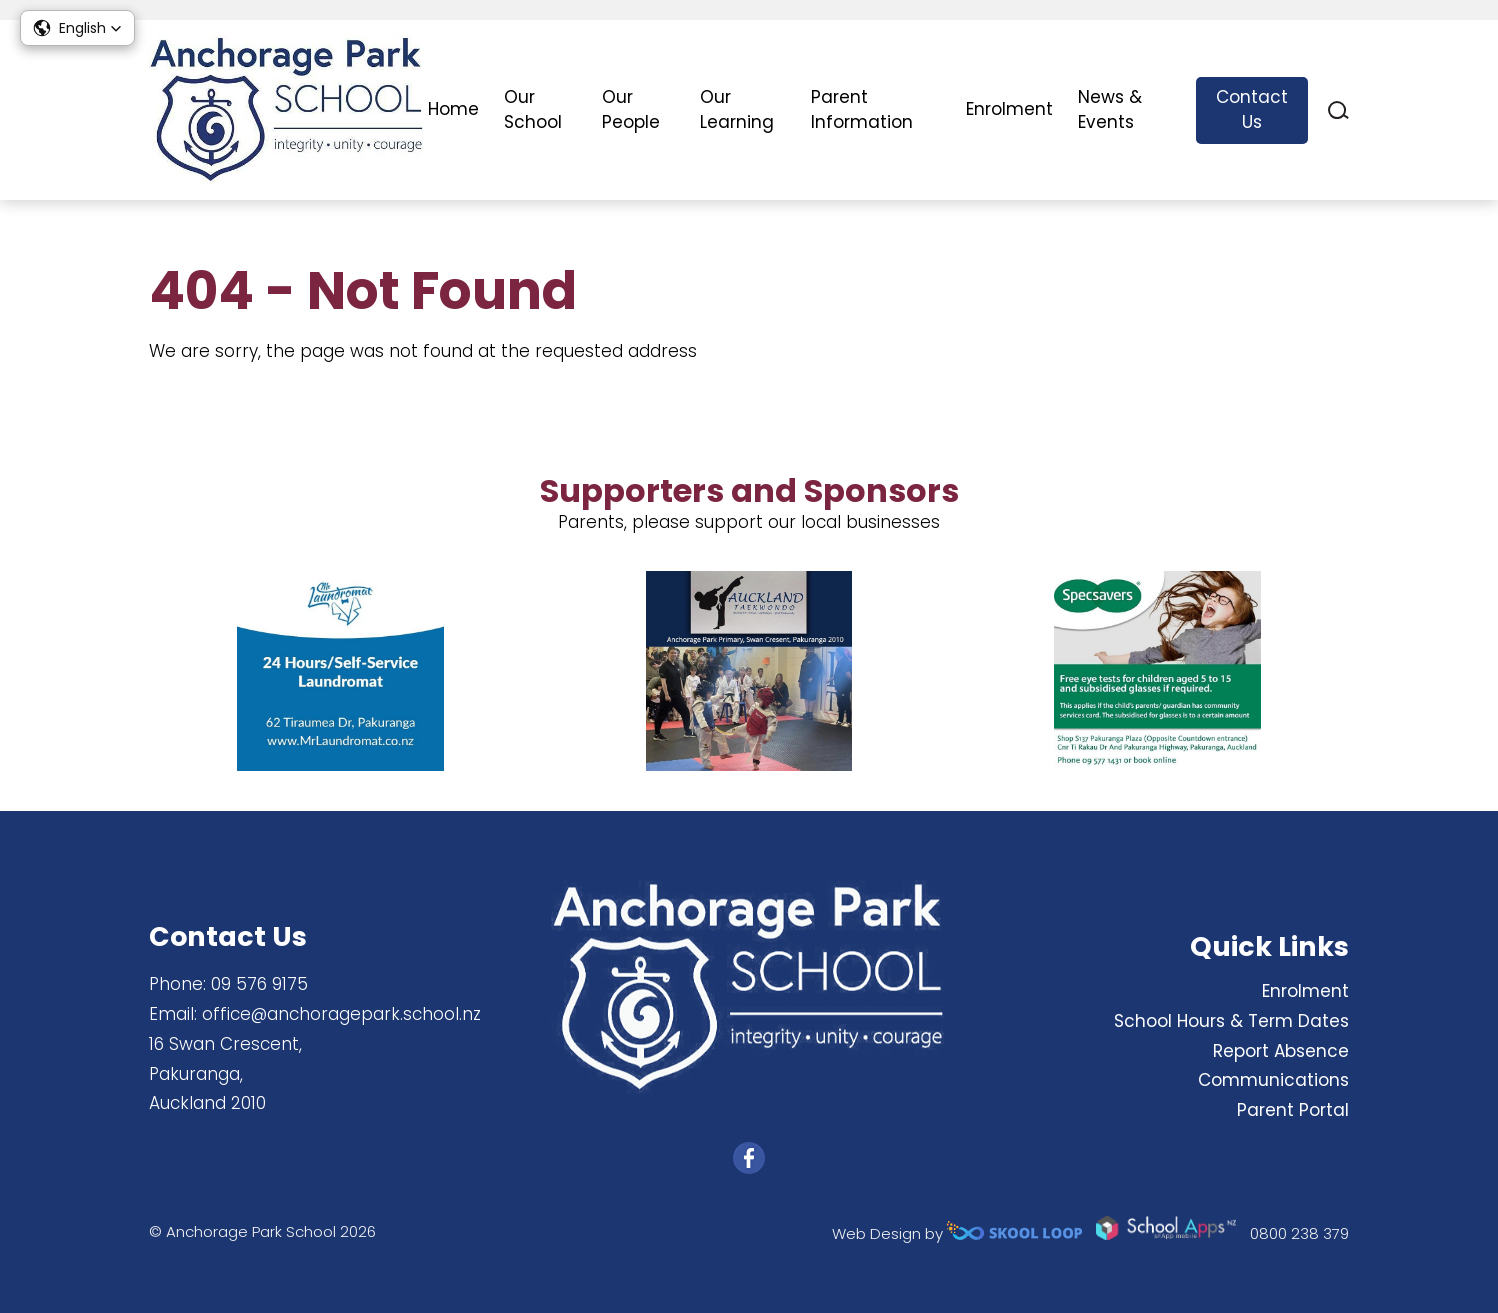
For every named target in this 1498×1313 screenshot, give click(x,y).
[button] (77, 28)
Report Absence (1281, 1051)
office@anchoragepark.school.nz (341, 1014)
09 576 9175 (259, 984)
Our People (631, 110)
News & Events (1110, 110)
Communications (1273, 1080)
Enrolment (1009, 109)
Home (453, 109)
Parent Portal (1293, 1110)
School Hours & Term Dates (1231, 1021)
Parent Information (862, 110)
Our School (533, 110)
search (1338, 110)
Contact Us (1252, 110)
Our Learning (737, 110)
